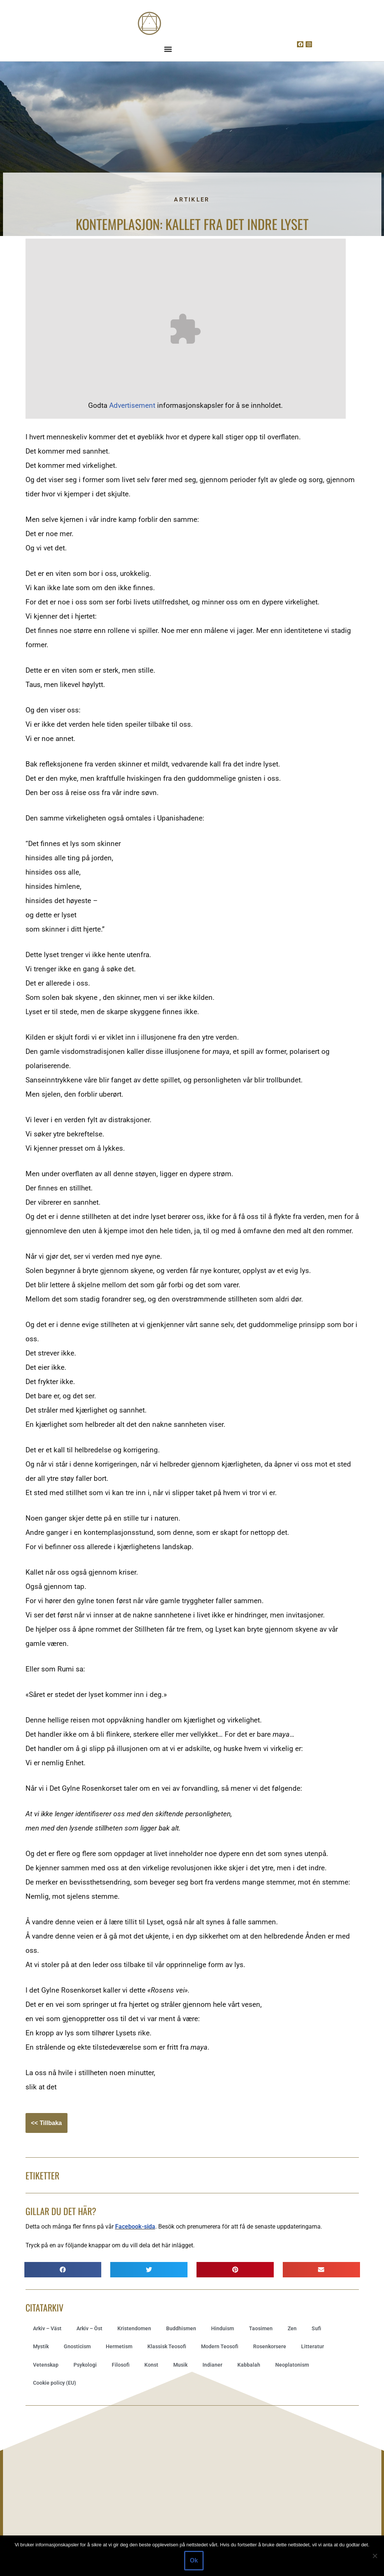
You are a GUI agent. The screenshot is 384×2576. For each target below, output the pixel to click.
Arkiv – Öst (89, 2328)
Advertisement (132, 405)
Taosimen (261, 2328)
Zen (292, 2328)
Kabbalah (248, 2365)
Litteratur (312, 2346)
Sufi (316, 2328)
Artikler (192, 199)
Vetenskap (45, 2365)
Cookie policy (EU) (54, 2383)
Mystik (41, 2346)
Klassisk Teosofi (166, 2346)
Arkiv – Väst (47, 2328)
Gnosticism (77, 2346)
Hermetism (119, 2346)
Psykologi (85, 2365)
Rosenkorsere (269, 2346)
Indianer (212, 2365)
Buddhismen (181, 2328)
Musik (180, 2365)
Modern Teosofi (219, 2346)
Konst (151, 2365)
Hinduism (222, 2328)
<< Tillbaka (46, 2123)
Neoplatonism (292, 2365)
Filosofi (120, 2365)
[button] (168, 49)
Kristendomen (134, 2328)
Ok (194, 2560)
